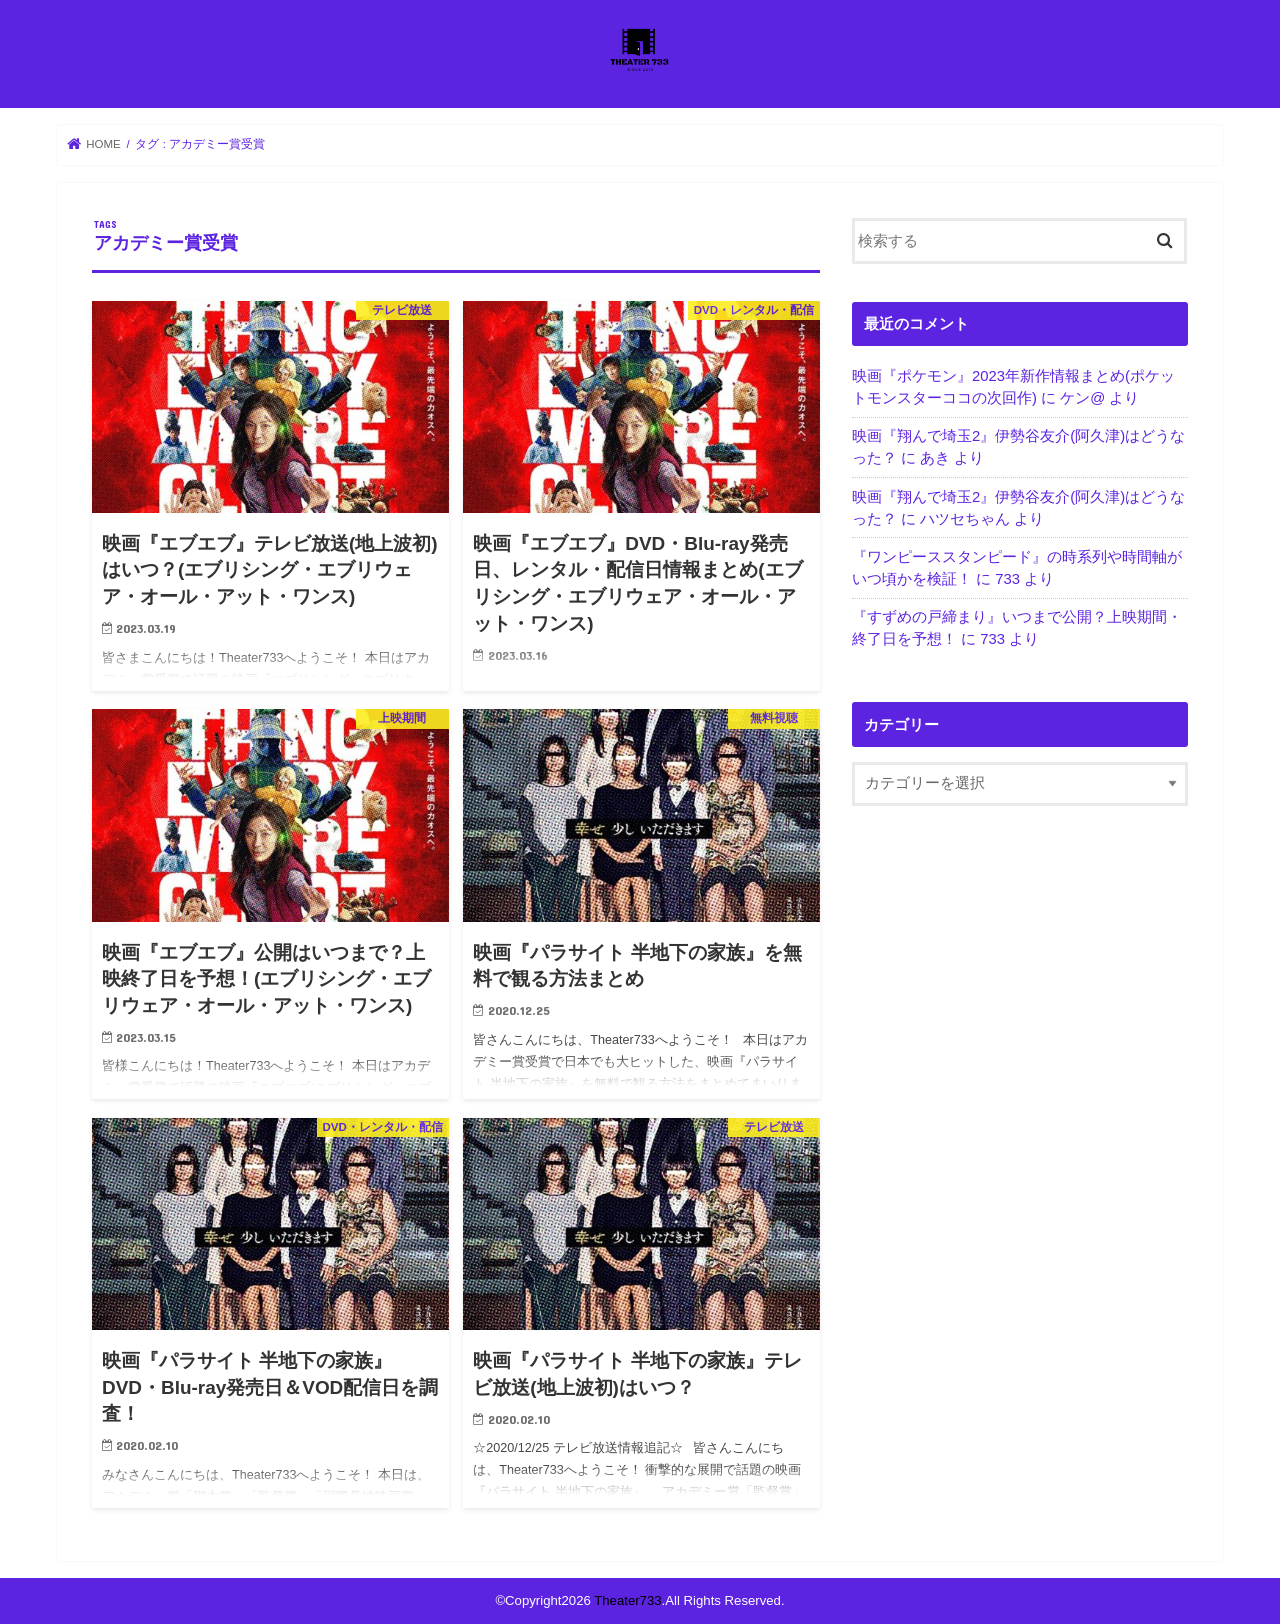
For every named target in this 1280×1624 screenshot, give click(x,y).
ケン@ (1082, 398)
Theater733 (627, 1600)
